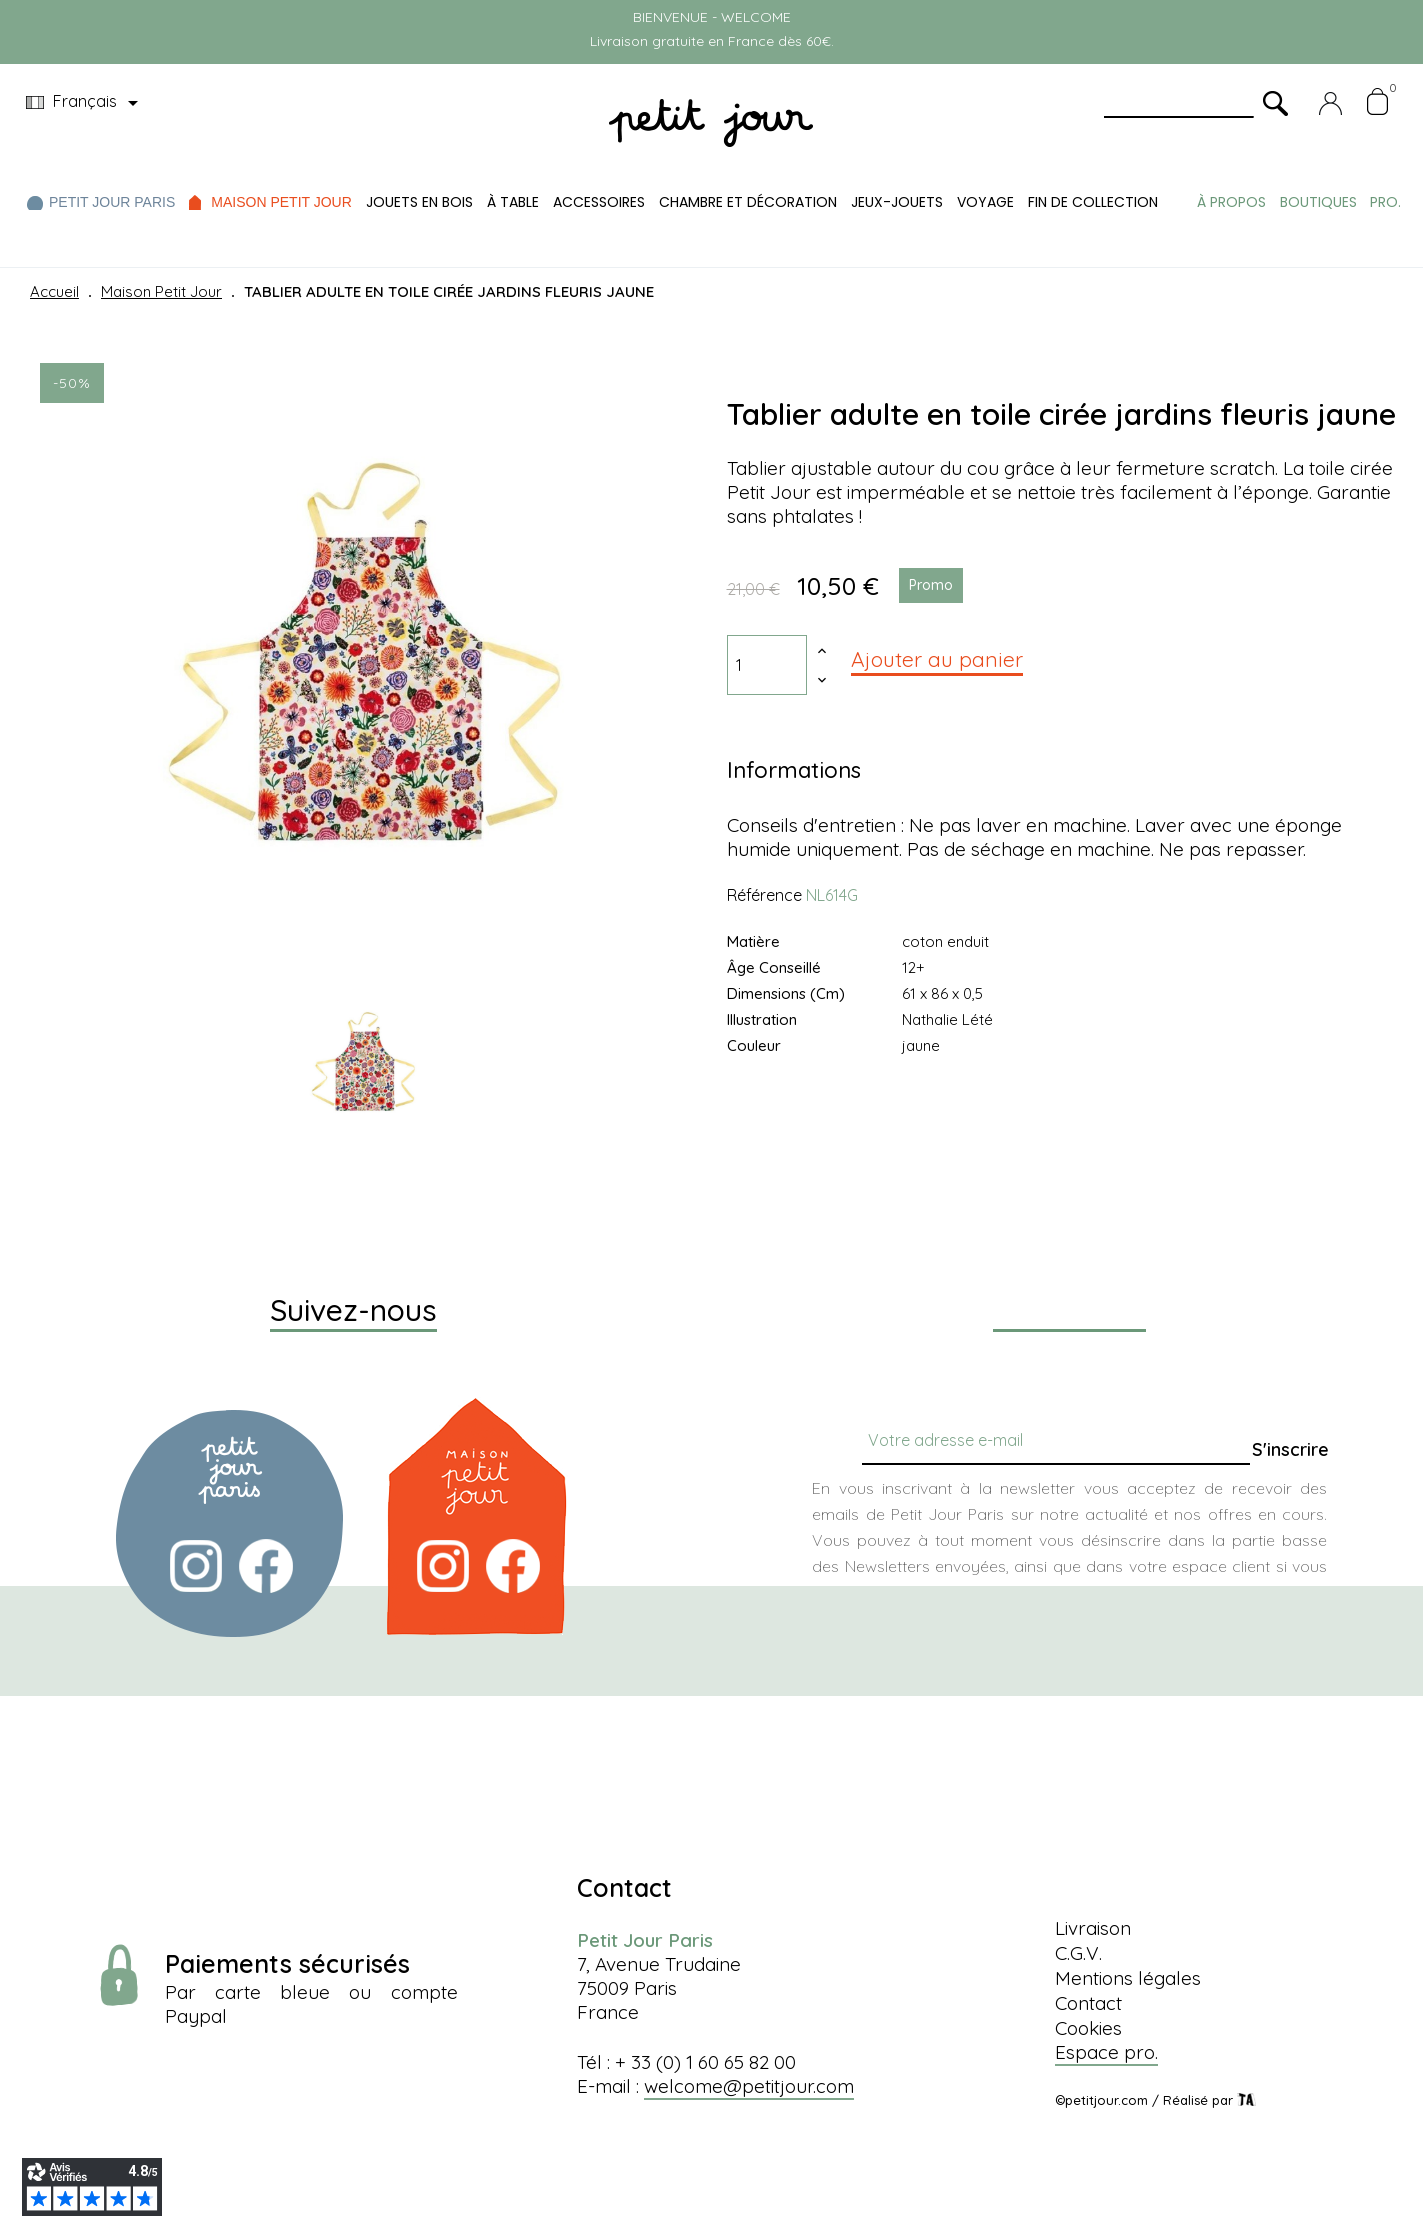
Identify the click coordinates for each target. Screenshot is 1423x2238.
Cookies (1088, 2028)
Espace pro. (1106, 2052)
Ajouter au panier (937, 659)
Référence (764, 895)
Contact (1088, 2003)
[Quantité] (767, 665)
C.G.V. (1078, 1953)
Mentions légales (1128, 1978)
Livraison (1093, 1928)
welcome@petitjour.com (749, 2086)
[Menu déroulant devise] (85, 103)
